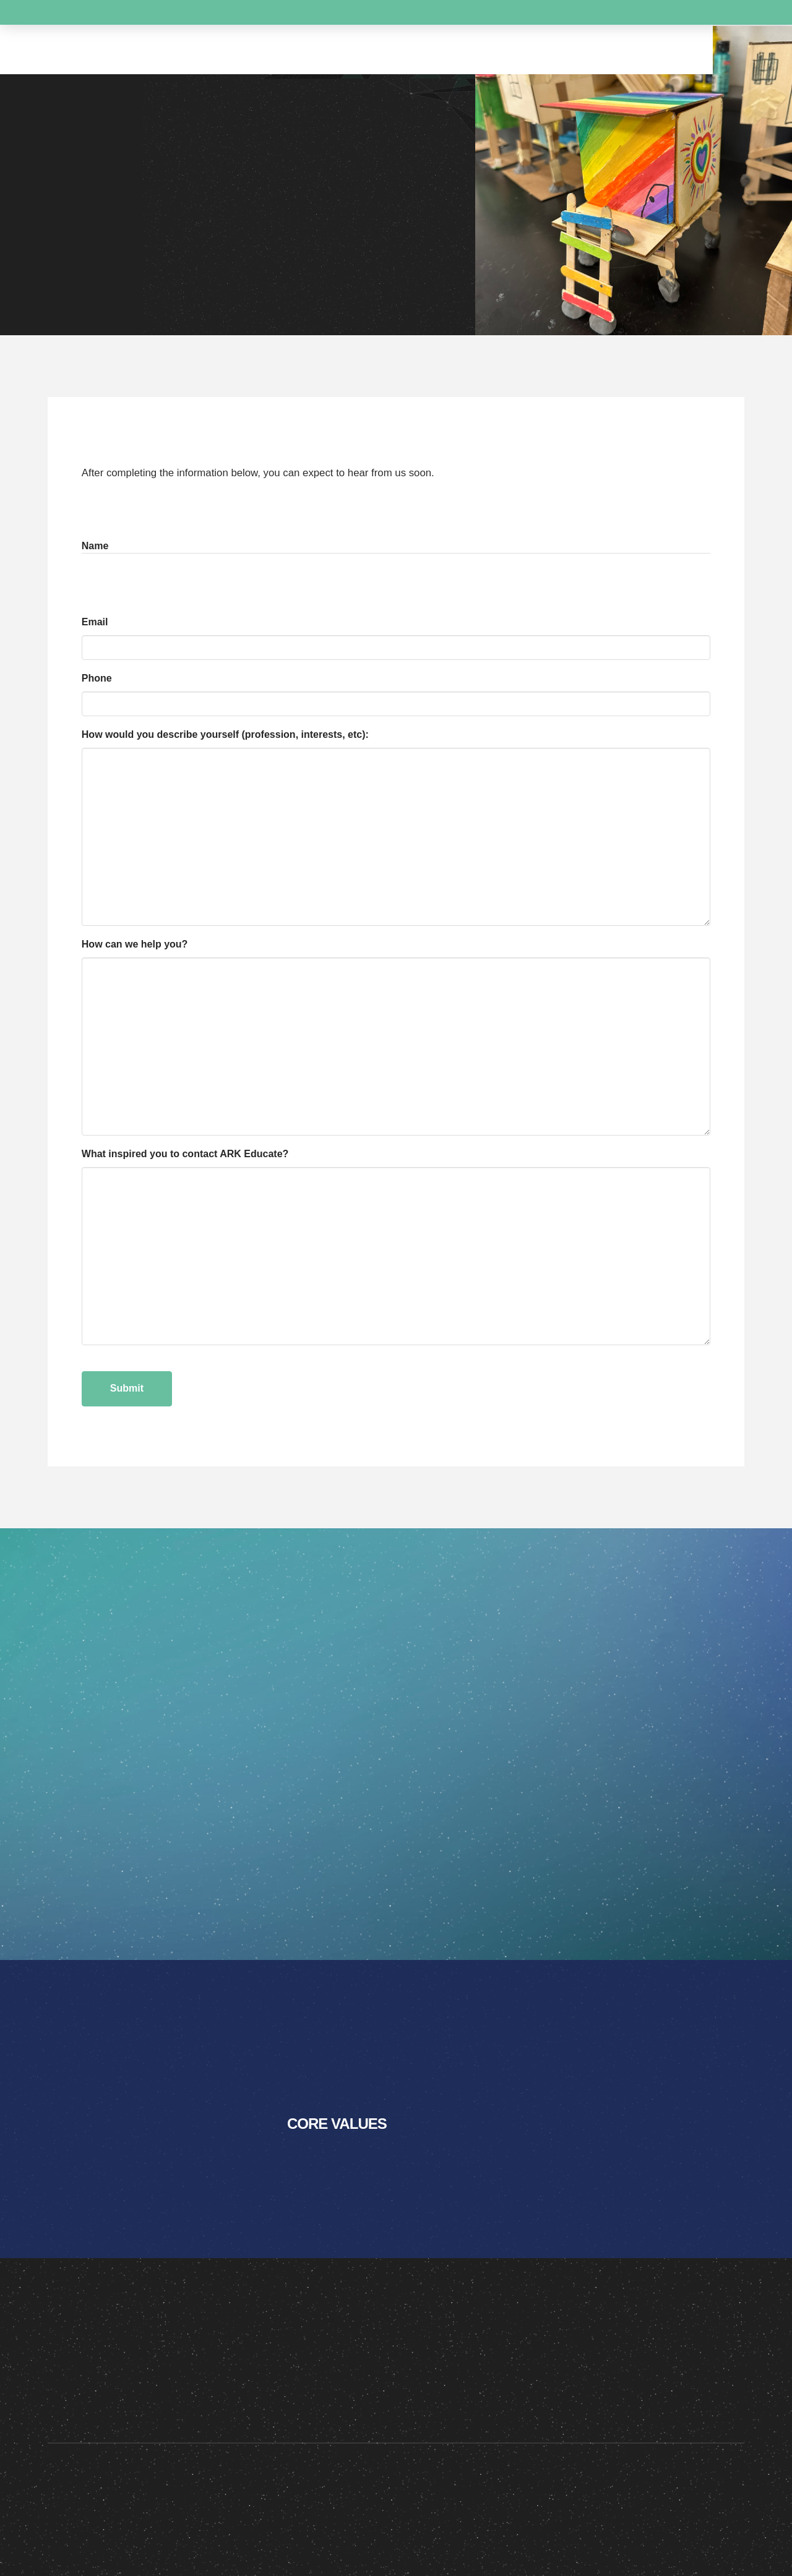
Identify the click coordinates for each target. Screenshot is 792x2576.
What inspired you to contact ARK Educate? (185, 1154)
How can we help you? (135, 944)
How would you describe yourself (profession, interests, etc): (225, 734)
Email (97, 623)
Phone (97, 678)
